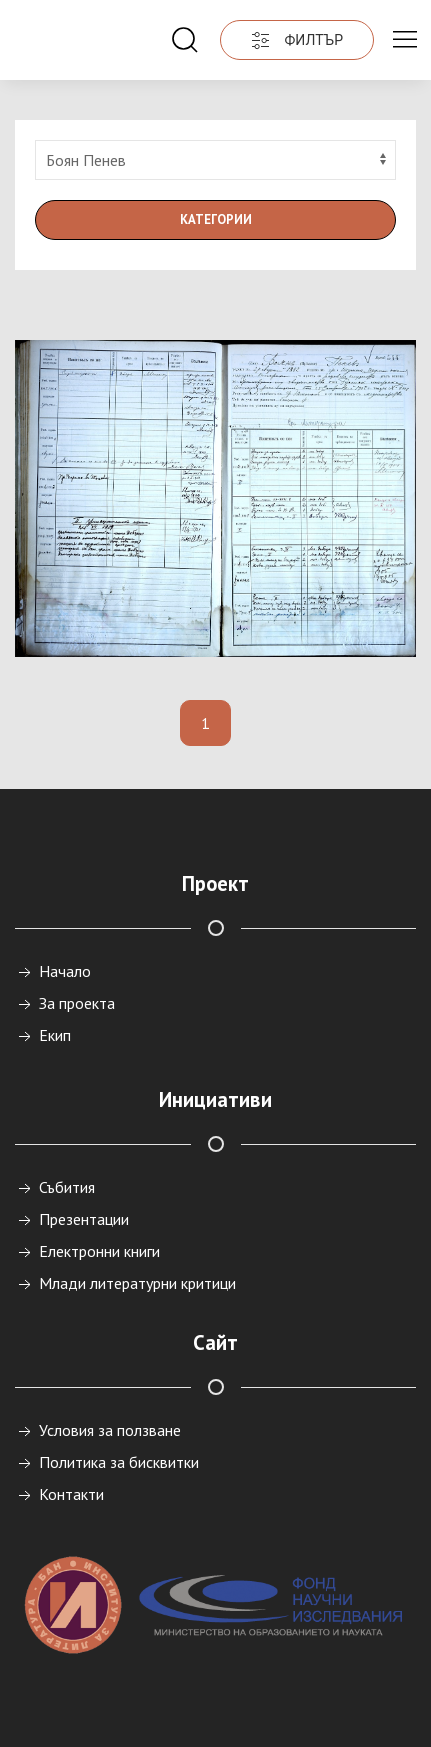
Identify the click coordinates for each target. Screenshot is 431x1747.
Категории (216, 219)
